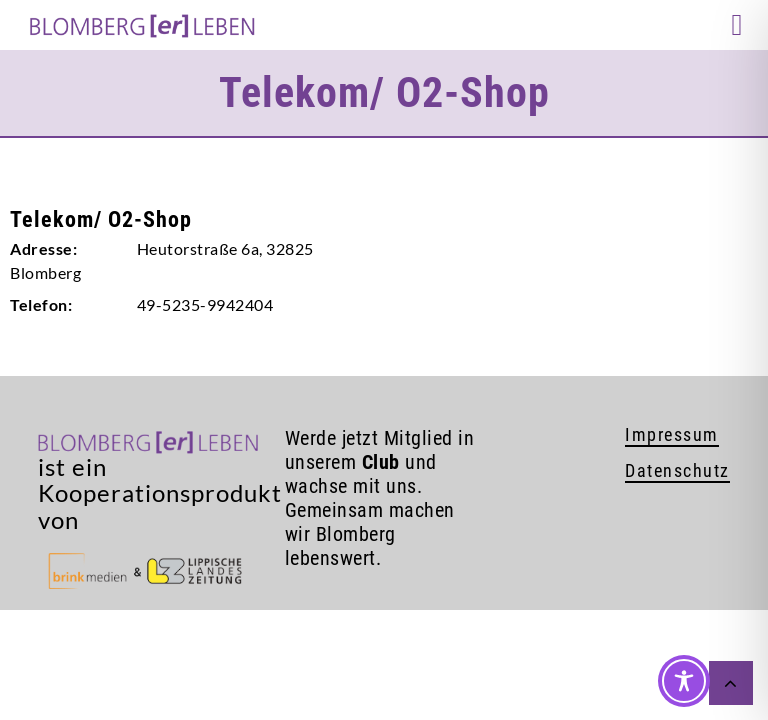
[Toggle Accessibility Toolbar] (684, 681)
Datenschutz (677, 470)
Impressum (672, 434)
